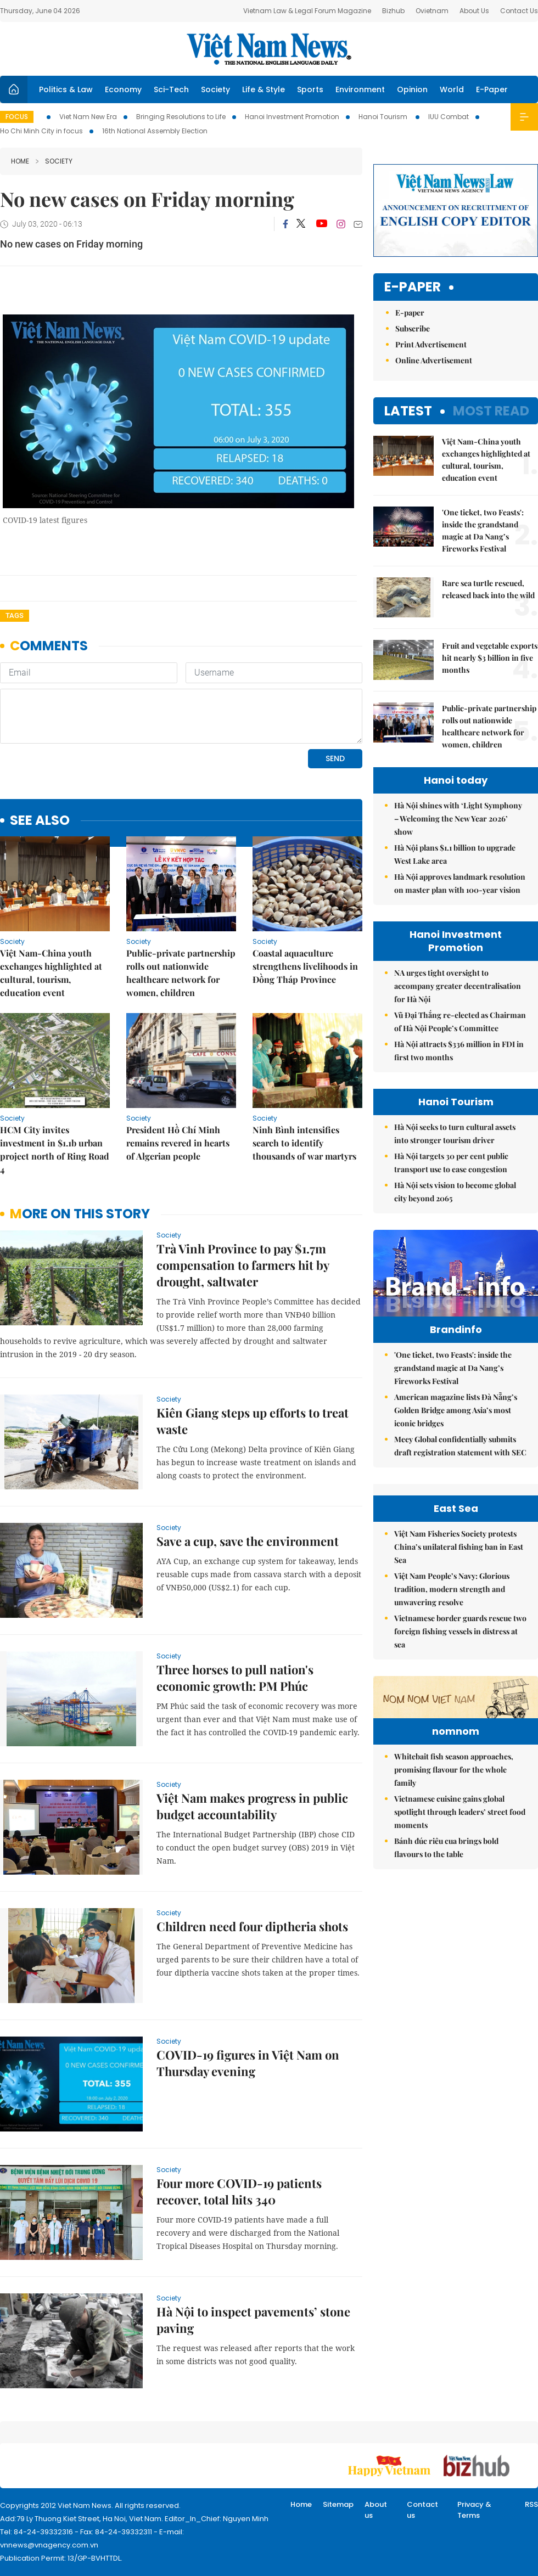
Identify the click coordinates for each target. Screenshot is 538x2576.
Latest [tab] (408, 411)
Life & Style (263, 89)
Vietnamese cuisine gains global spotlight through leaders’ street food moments (459, 2000)
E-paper (412, 287)
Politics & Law (66, 89)
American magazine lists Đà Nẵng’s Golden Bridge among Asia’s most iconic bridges (455, 1433)
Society (215, 89)
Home (20, 161)
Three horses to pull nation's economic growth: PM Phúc (234, 1677)
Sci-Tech (171, 89)
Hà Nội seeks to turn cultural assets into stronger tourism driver (454, 1133)
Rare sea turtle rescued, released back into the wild (488, 589)
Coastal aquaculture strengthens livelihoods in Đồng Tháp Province (305, 966)
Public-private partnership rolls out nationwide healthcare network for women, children (181, 972)
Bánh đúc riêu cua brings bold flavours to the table (446, 2036)
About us (376, 2510)
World (452, 89)
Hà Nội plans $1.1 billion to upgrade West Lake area (454, 854)
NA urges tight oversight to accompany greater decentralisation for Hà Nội (457, 986)
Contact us (422, 2510)
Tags (14, 615)
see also (40, 821)
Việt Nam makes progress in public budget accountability (252, 1806)
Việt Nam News (269, 49)
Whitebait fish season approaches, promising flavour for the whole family (453, 1958)
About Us (474, 10)
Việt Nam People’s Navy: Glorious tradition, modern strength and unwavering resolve (451, 1710)
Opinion (412, 89)
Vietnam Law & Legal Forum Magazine (307, 10)
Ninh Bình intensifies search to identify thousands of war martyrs (304, 1143)
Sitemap (338, 2504)
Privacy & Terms (474, 2510)
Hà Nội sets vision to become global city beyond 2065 (455, 1191)
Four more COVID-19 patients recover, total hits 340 (239, 2191)
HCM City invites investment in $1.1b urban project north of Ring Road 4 (54, 1149)
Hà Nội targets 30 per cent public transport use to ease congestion (451, 1162)
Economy (123, 89)
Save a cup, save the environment (247, 1541)
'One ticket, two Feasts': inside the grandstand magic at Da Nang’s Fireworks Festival (483, 530)
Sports (310, 89)
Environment (360, 89)
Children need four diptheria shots (252, 1926)
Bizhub (393, 10)
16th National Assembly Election (155, 131)
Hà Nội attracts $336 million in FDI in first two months (459, 1050)
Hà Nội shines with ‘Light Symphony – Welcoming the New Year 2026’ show (458, 818)
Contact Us (519, 10)
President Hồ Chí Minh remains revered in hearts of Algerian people (177, 1143)
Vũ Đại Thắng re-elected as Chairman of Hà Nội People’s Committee (460, 1021)
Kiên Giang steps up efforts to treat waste (252, 1420)
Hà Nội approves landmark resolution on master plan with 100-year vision (459, 883)
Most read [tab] (491, 411)
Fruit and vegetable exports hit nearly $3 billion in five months (489, 657)
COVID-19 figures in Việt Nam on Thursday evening (247, 2062)
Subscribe (412, 328)
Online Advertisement (433, 360)
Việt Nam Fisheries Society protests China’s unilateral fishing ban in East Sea (458, 1668)
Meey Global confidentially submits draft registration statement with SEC (460, 1469)
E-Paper (492, 89)
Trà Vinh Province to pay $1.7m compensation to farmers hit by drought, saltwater (242, 1265)
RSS (531, 2504)
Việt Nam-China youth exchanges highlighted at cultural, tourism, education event (51, 972)
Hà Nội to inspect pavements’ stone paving (253, 2319)
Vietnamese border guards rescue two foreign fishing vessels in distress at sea (460, 1752)
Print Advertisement (431, 344)
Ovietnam (432, 10)
